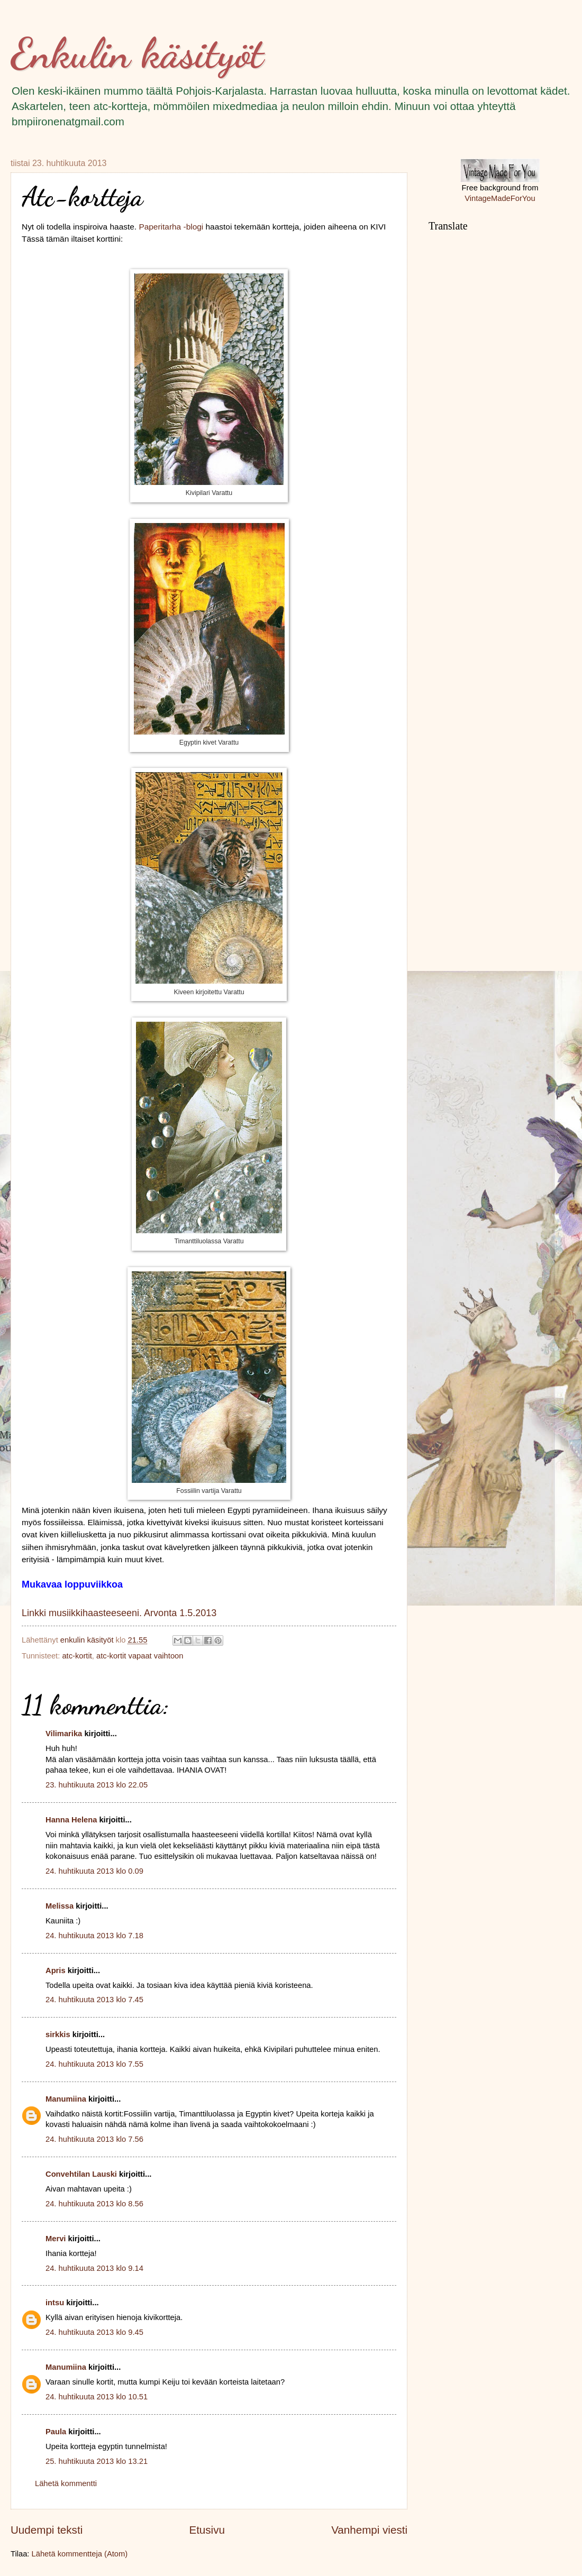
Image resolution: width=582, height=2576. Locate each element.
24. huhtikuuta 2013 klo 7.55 (94, 2064)
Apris (56, 1970)
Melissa (60, 1906)
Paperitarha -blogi (171, 226)
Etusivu (207, 2530)
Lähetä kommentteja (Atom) (80, 2554)
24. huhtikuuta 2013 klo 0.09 (94, 1871)
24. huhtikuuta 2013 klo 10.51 (97, 2396)
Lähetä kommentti (66, 2483)
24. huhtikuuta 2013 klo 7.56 (94, 2139)
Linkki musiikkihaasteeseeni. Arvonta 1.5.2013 (119, 1613)
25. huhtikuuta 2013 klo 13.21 (97, 2461)
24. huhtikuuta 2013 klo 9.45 (94, 2332)
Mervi (56, 2238)
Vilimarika (64, 1733)
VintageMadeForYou (500, 198)
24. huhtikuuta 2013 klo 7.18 (94, 1935)
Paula (56, 2431)
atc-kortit (77, 1656)
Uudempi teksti (47, 2530)
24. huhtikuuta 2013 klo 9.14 (94, 2268)
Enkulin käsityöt (137, 52)
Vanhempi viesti (369, 2530)
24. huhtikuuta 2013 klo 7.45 (94, 1999)
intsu (55, 2302)
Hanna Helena (71, 1820)
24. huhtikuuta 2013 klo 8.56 (94, 2203)
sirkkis (58, 2034)
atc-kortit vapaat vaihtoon (139, 1656)
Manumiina (66, 2099)
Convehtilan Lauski (81, 2174)
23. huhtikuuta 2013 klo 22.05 (97, 1785)
